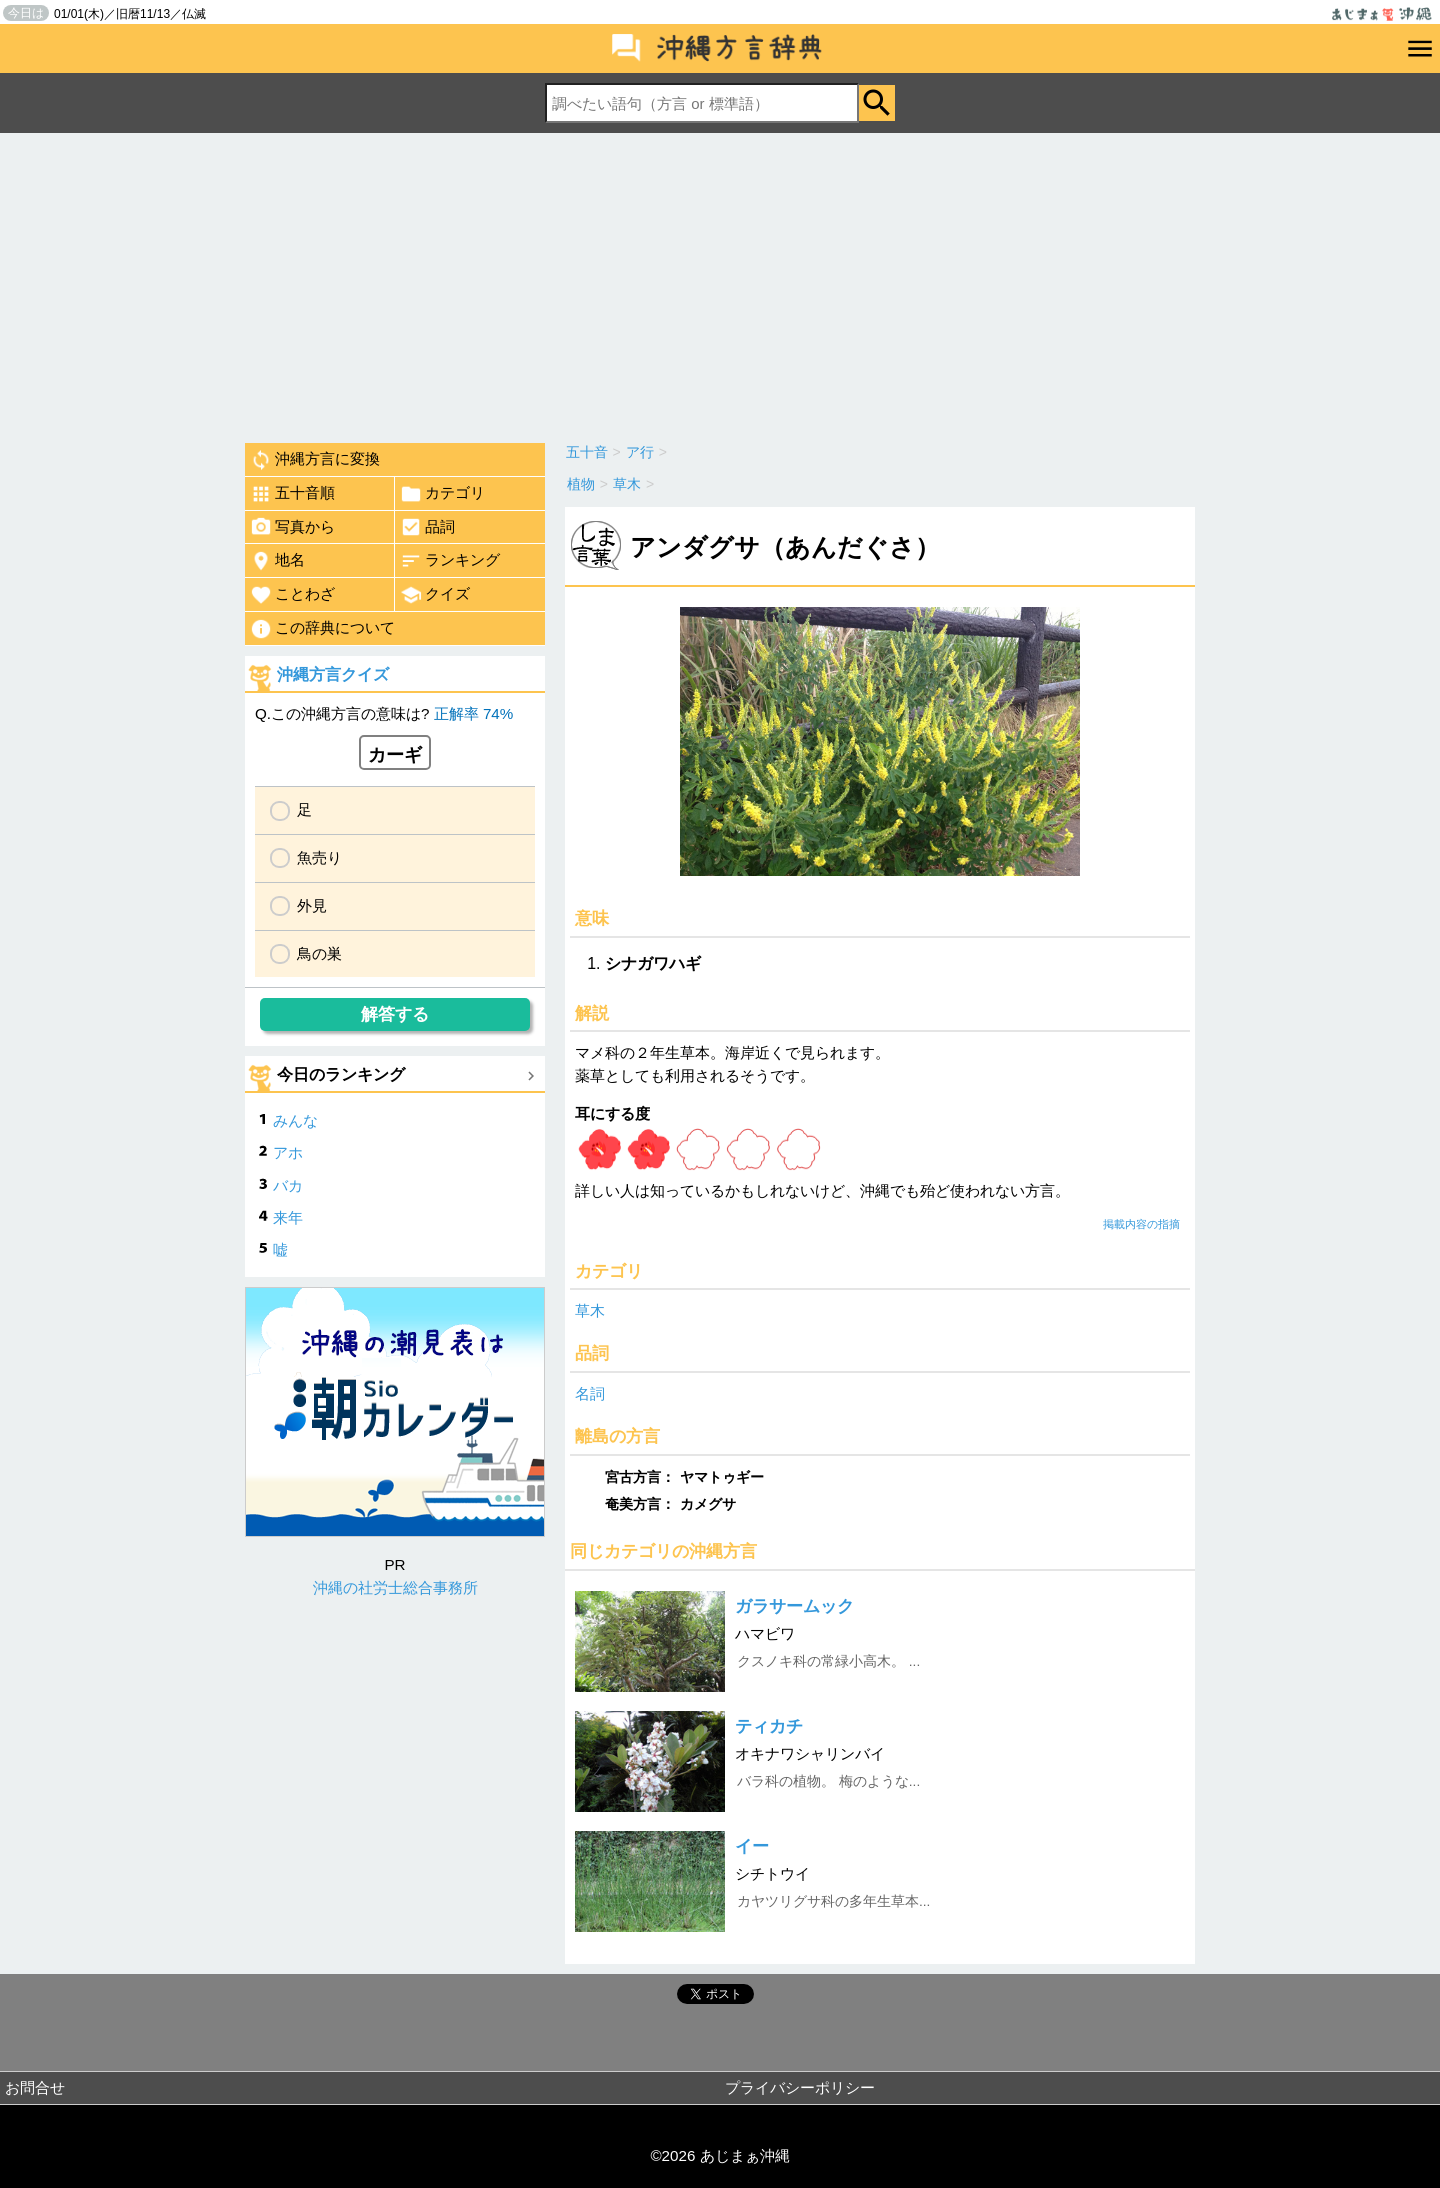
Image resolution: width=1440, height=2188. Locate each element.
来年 (288, 1217)
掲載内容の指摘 (1141, 1224)
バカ (288, 1185)
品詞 (427, 527)
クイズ (435, 595)
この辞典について (322, 629)
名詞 (590, 1393)
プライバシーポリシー (800, 2087)
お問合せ (35, 2087)
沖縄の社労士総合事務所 (395, 1587)
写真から (292, 527)
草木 (590, 1310)
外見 (312, 905)
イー (752, 1846)
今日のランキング (341, 1074)
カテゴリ (442, 494)
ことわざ (292, 595)
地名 (277, 561)
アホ (288, 1152)
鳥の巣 (319, 953)
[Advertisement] (720, 283)
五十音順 (292, 494)
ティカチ (769, 1726)
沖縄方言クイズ (333, 674)
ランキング (450, 561)
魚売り (319, 857)
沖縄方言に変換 (315, 460)
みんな (295, 1120)
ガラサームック (794, 1606)
